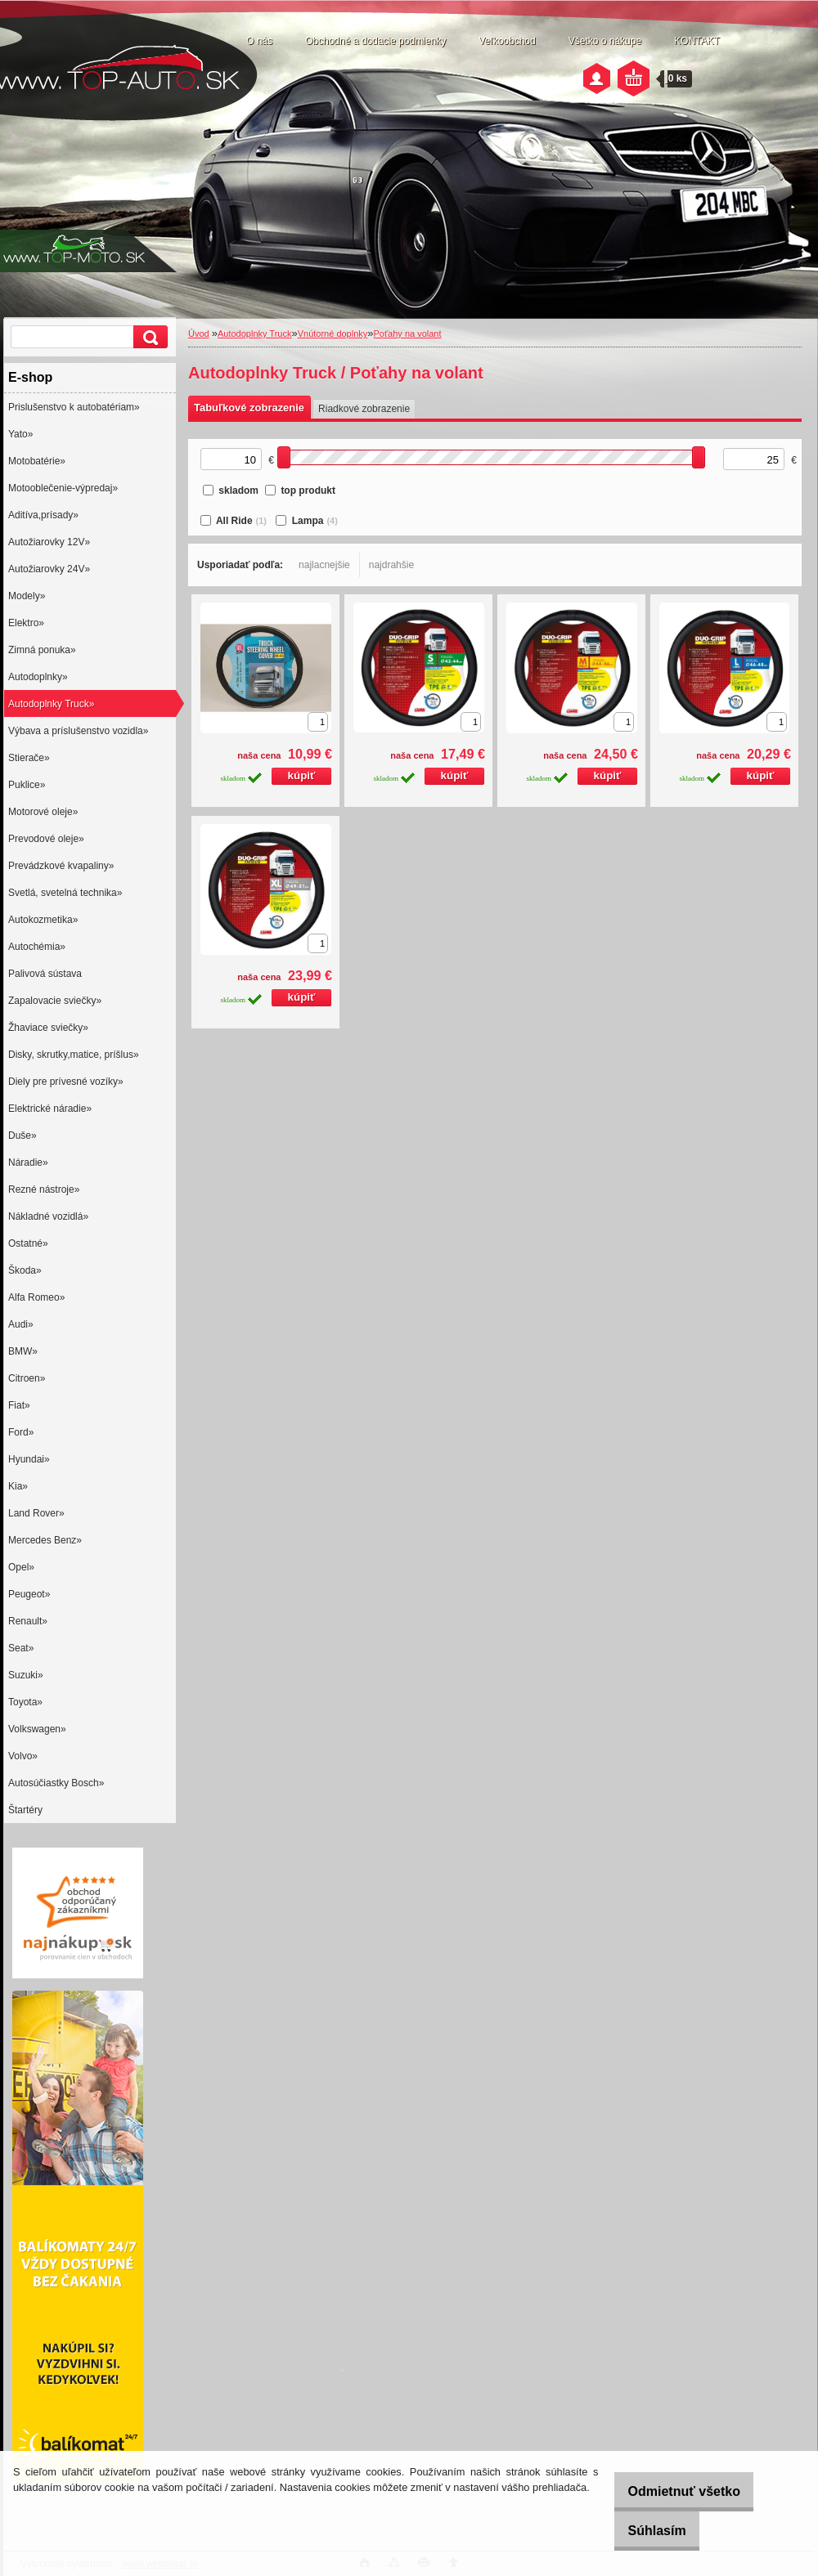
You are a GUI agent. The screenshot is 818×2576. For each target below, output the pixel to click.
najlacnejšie (324, 565)
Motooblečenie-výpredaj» (63, 488)
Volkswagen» (37, 1729)
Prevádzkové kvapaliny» (61, 865)
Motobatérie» (36, 461)
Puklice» (26, 785)
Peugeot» (29, 1594)
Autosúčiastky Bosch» (56, 1783)
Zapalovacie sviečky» (54, 1000)
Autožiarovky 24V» (49, 569)
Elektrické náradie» (50, 1108)
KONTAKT (697, 41)
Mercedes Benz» (45, 1540)
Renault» (27, 1621)
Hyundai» (29, 1459)
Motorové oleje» (43, 812)
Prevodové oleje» (46, 838)
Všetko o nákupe (605, 41)
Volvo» (23, 1756)
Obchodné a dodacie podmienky (375, 41)
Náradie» (28, 1162)
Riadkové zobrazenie (364, 408)
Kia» (18, 1486)
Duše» (22, 1135)
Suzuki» (25, 1675)
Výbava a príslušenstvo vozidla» (78, 731)
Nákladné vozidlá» (48, 1216)
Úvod (198, 333)
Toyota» (25, 1702)
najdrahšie (391, 565)
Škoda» (25, 1270)
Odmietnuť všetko (671, 2491)
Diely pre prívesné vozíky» (66, 1081)
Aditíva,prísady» (43, 515)
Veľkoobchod (507, 41)
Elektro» (26, 623)
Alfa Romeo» (36, 1297)
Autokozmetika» (43, 919)
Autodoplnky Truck (255, 333)
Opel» (21, 1567)
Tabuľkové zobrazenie (249, 407)
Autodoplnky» (38, 677)
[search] (148, 337)
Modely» (26, 596)
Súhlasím (644, 2531)
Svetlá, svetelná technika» (65, 892)
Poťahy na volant (408, 333)
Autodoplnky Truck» (51, 704)
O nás (259, 41)
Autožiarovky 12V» (49, 542)
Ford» (21, 1432)
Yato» (20, 434)
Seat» (21, 1648)
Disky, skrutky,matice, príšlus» (73, 1054)
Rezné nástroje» (43, 1189)
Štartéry (25, 1810)
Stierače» (29, 758)
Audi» (21, 1324)
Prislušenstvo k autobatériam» (74, 407)
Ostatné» (28, 1243)
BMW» (23, 1351)
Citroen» (26, 1378)
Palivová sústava (45, 973)
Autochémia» (36, 946)
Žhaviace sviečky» (48, 1027)
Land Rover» (36, 1513)
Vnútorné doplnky (333, 333)
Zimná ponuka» (42, 650)
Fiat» (19, 1405)
